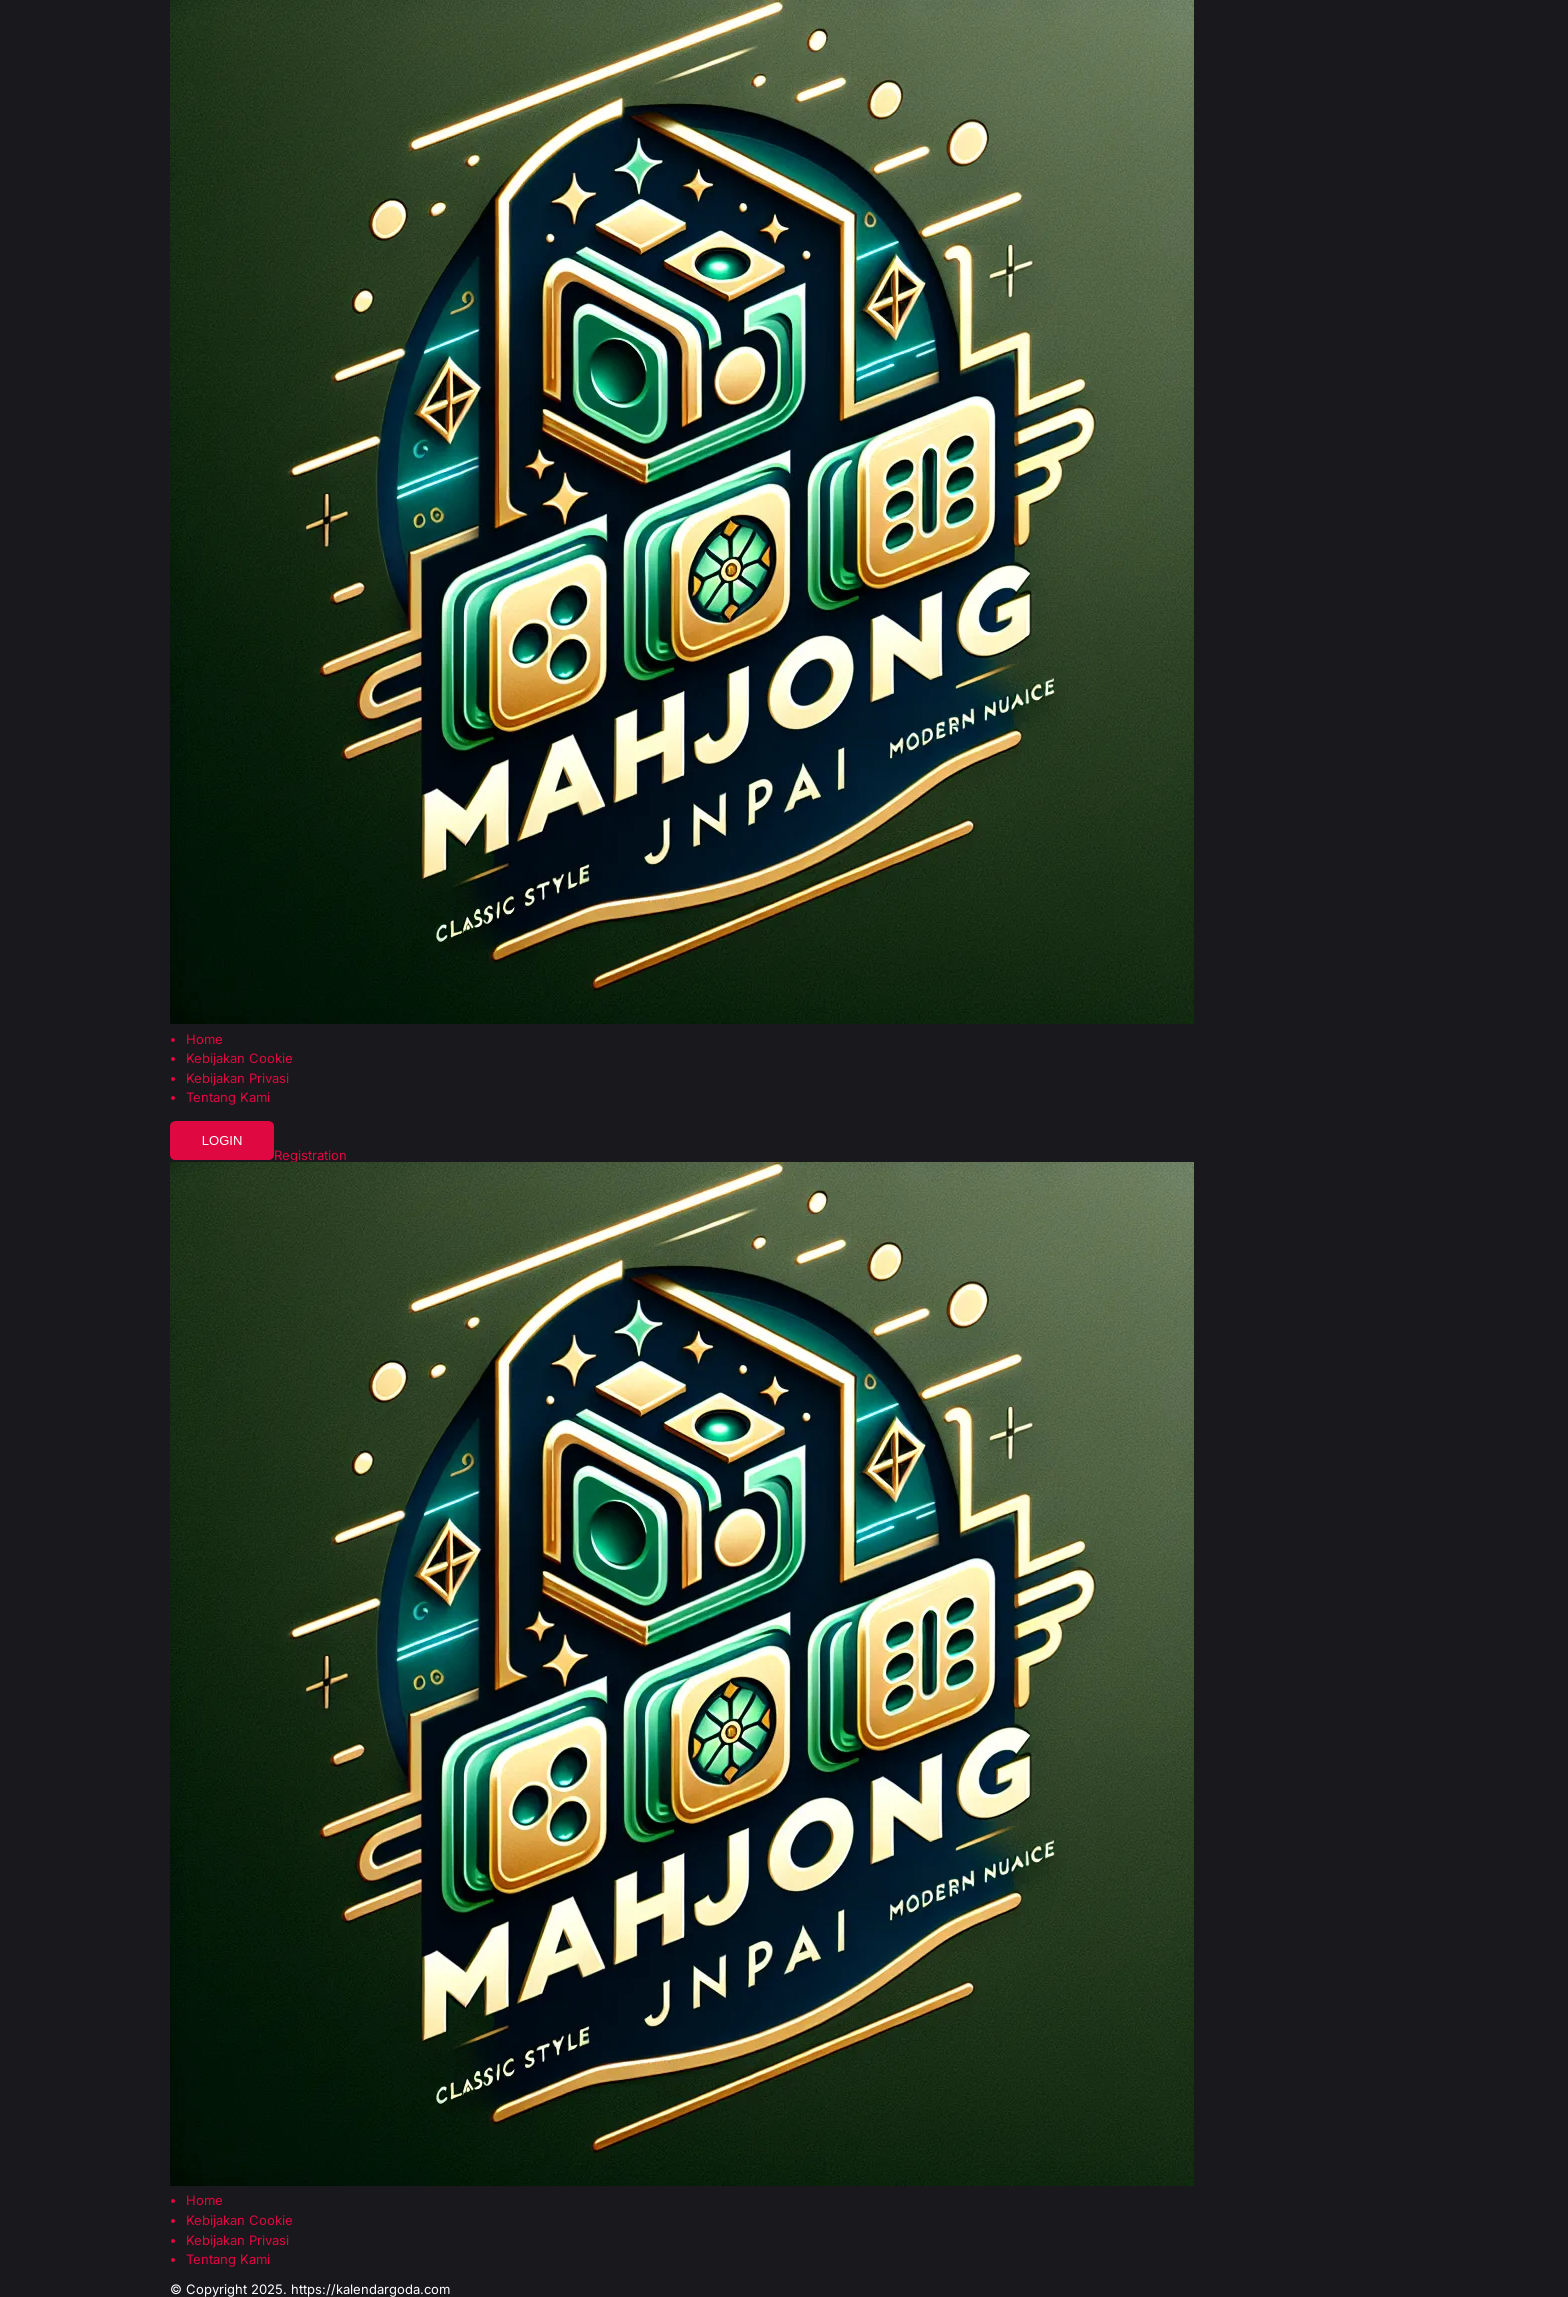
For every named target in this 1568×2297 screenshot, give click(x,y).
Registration (310, 1155)
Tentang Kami (228, 1097)
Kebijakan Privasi (237, 1078)
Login (222, 1140)
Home (204, 1039)
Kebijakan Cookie (239, 1058)
